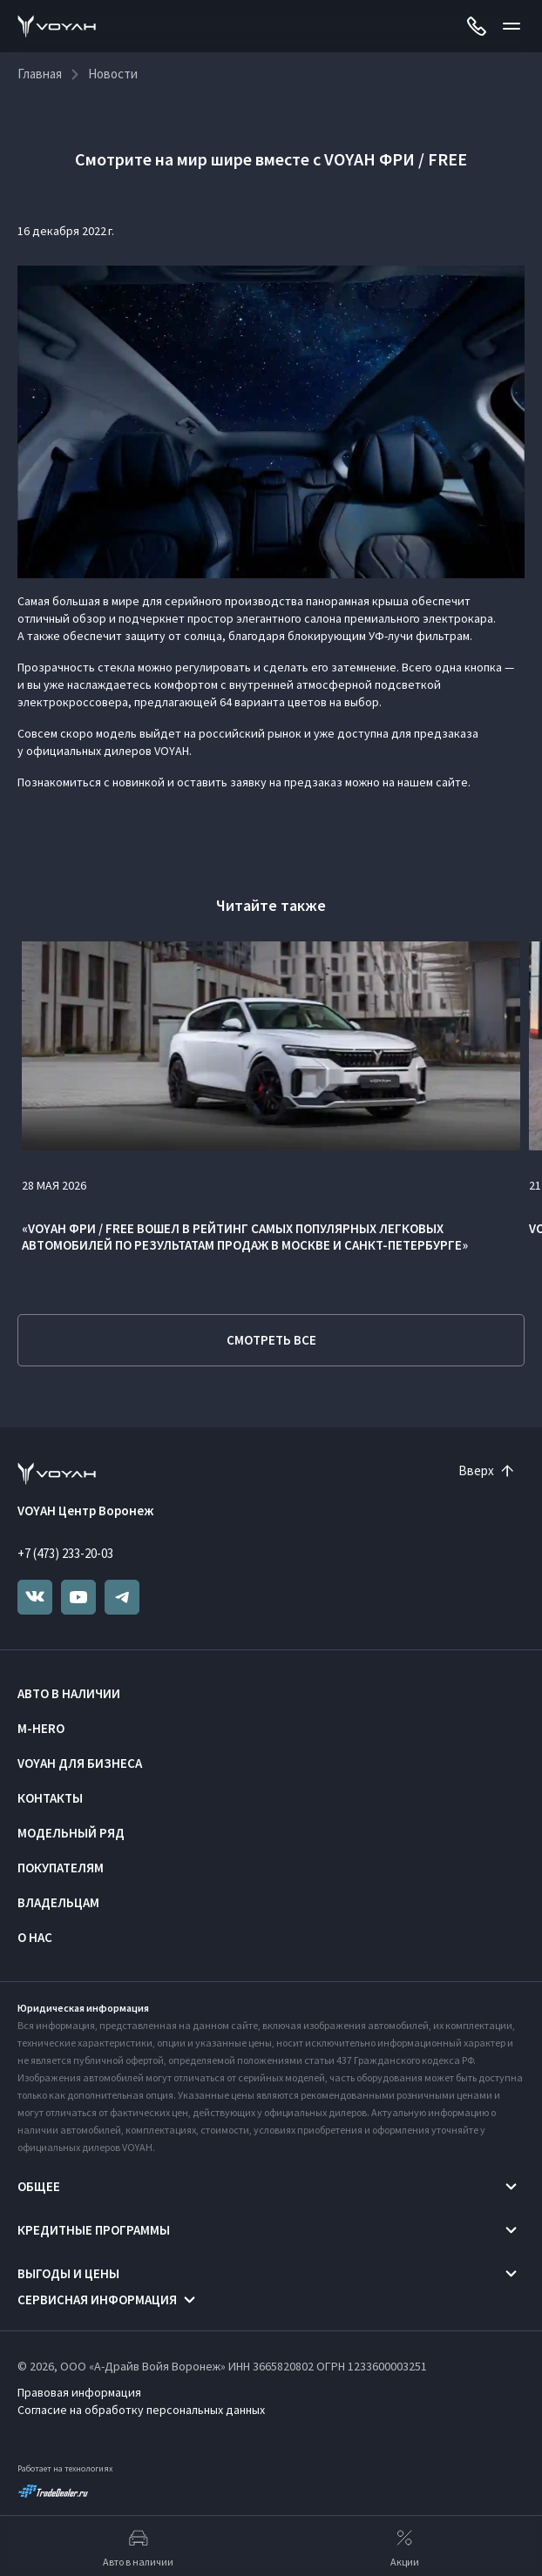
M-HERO (40, 1728)
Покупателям (60, 1867)
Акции (404, 2546)
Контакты (50, 1798)
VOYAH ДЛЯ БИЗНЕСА (79, 1763)
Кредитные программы (93, 2230)
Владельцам (58, 1902)
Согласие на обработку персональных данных (141, 2410)
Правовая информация (79, 2392)
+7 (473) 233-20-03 (65, 1553)
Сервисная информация (97, 2299)
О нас (34, 1937)
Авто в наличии (68, 1693)
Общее (38, 2186)
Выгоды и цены (68, 2273)
